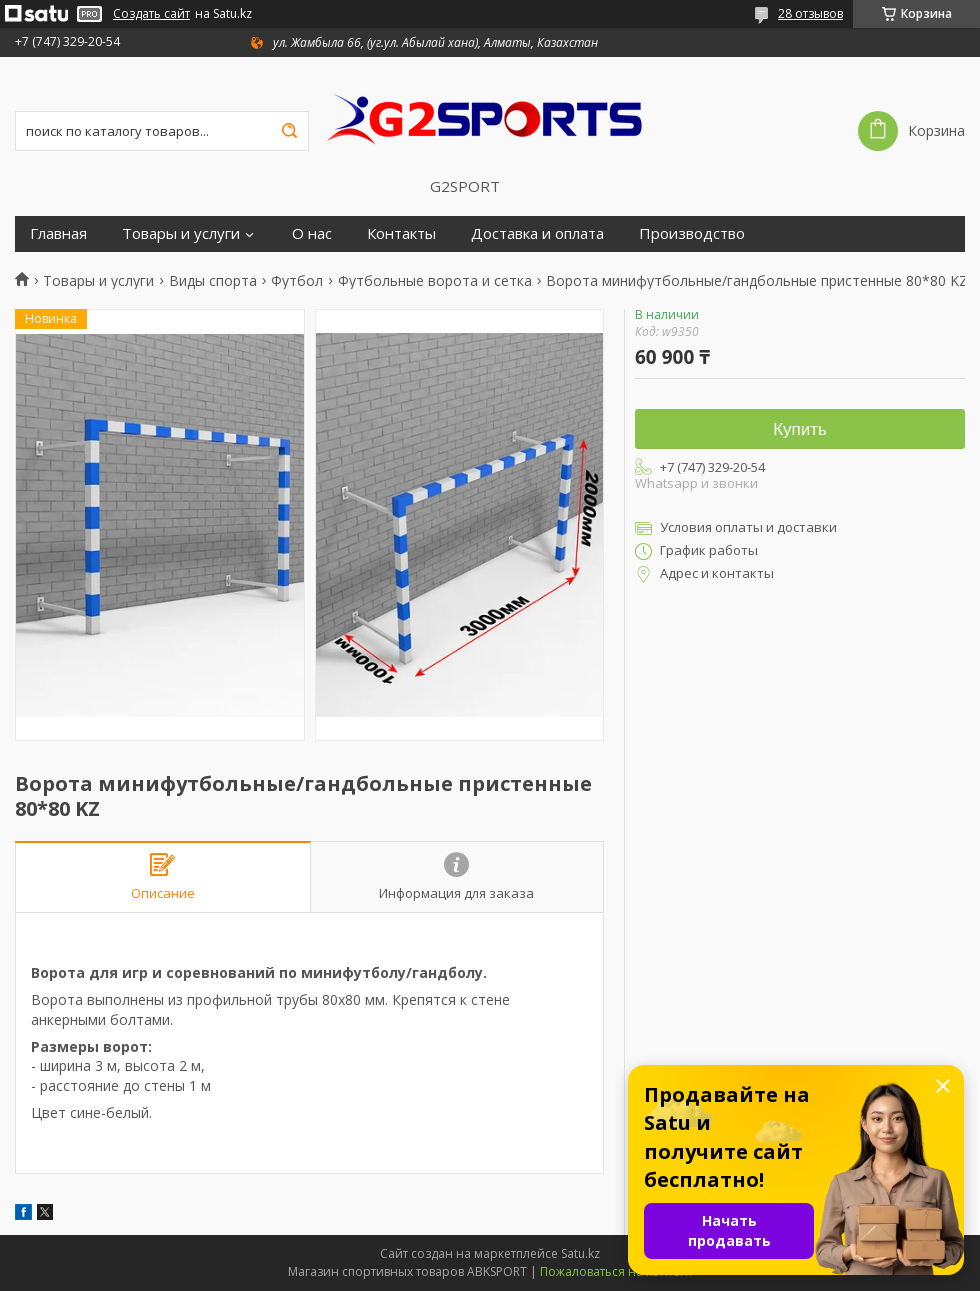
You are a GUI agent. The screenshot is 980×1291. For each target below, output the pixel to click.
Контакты (401, 233)
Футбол (297, 281)
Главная (58, 233)
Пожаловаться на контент (616, 1271)
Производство (692, 233)
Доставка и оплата (537, 233)
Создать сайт (151, 14)
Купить (800, 429)
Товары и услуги (181, 233)
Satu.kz (580, 1253)
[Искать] (289, 131)
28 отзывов (810, 13)
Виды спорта (213, 281)
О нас (312, 233)
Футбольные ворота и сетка (435, 281)
